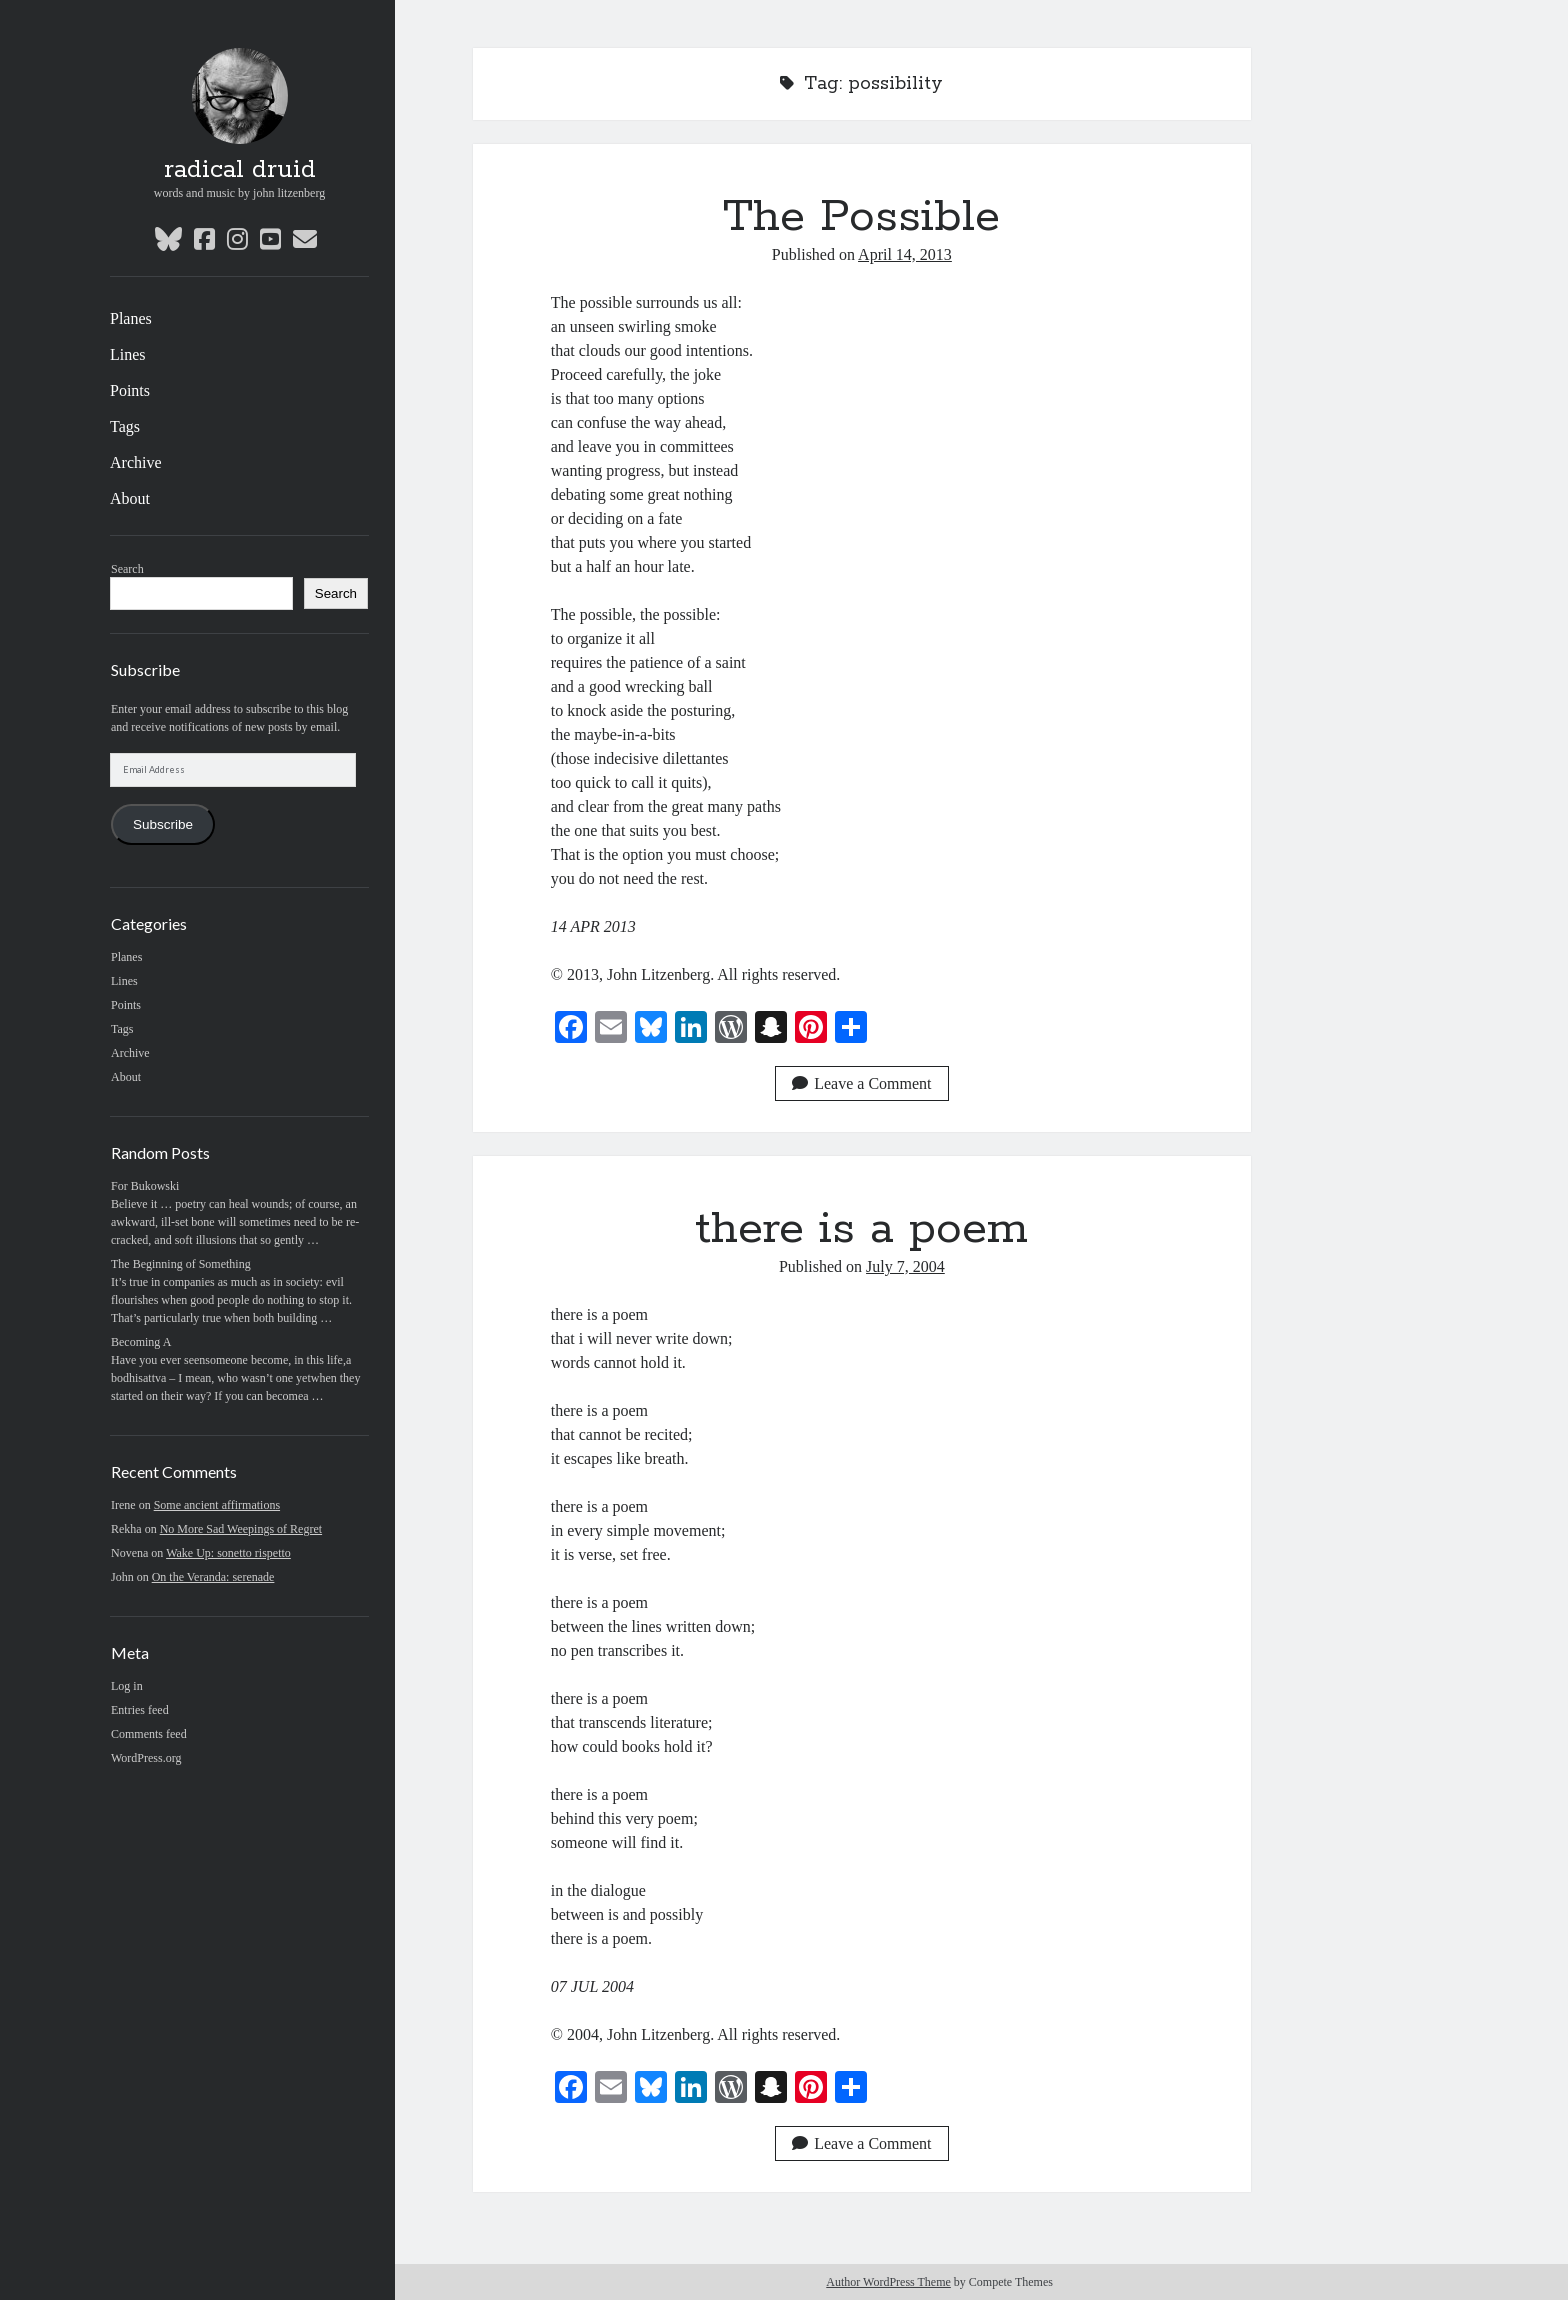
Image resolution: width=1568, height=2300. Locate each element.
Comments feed (149, 1734)
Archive (136, 462)
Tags (125, 426)
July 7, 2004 (905, 1266)
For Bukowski (145, 1186)
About (130, 498)
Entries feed (140, 1710)
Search (127, 569)
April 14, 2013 (905, 254)
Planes (131, 318)
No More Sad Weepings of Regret (241, 1529)
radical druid (240, 170)
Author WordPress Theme (888, 2282)
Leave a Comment (861, 1083)
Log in (127, 1686)
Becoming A (141, 1342)
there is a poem (861, 1229)
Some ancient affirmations (217, 1505)
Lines (128, 354)
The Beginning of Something (181, 1264)
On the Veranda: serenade (213, 1577)
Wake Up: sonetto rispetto (228, 1553)
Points (130, 390)
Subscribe (163, 824)
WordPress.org (146, 1758)
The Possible (861, 217)
